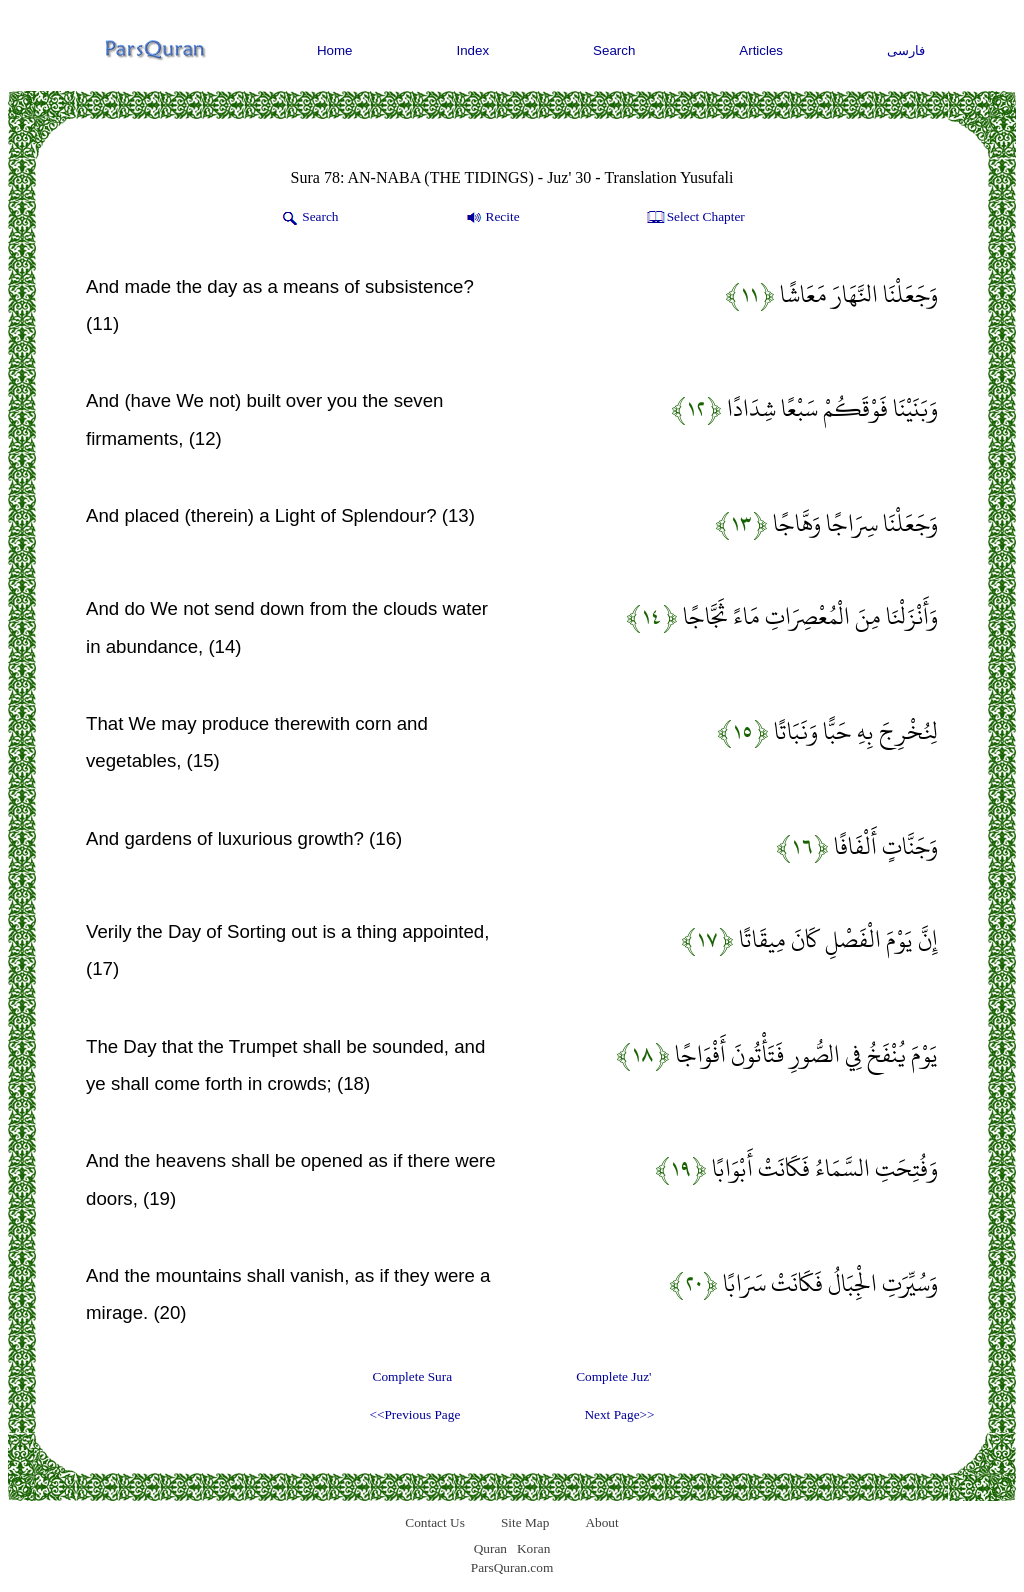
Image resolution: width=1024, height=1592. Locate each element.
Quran (490, 1548)
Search (614, 50)
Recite (491, 218)
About (601, 1522)
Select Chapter (694, 218)
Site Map (525, 1522)
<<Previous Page (414, 1414)
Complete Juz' (613, 1376)
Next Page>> (619, 1414)
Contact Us (435, 1522)
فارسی (906, 50)
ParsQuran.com (512, 1567)
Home (335, 50)
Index (473, 50)
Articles (761, 50)
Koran (533, 1548)
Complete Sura (413, 1376)
